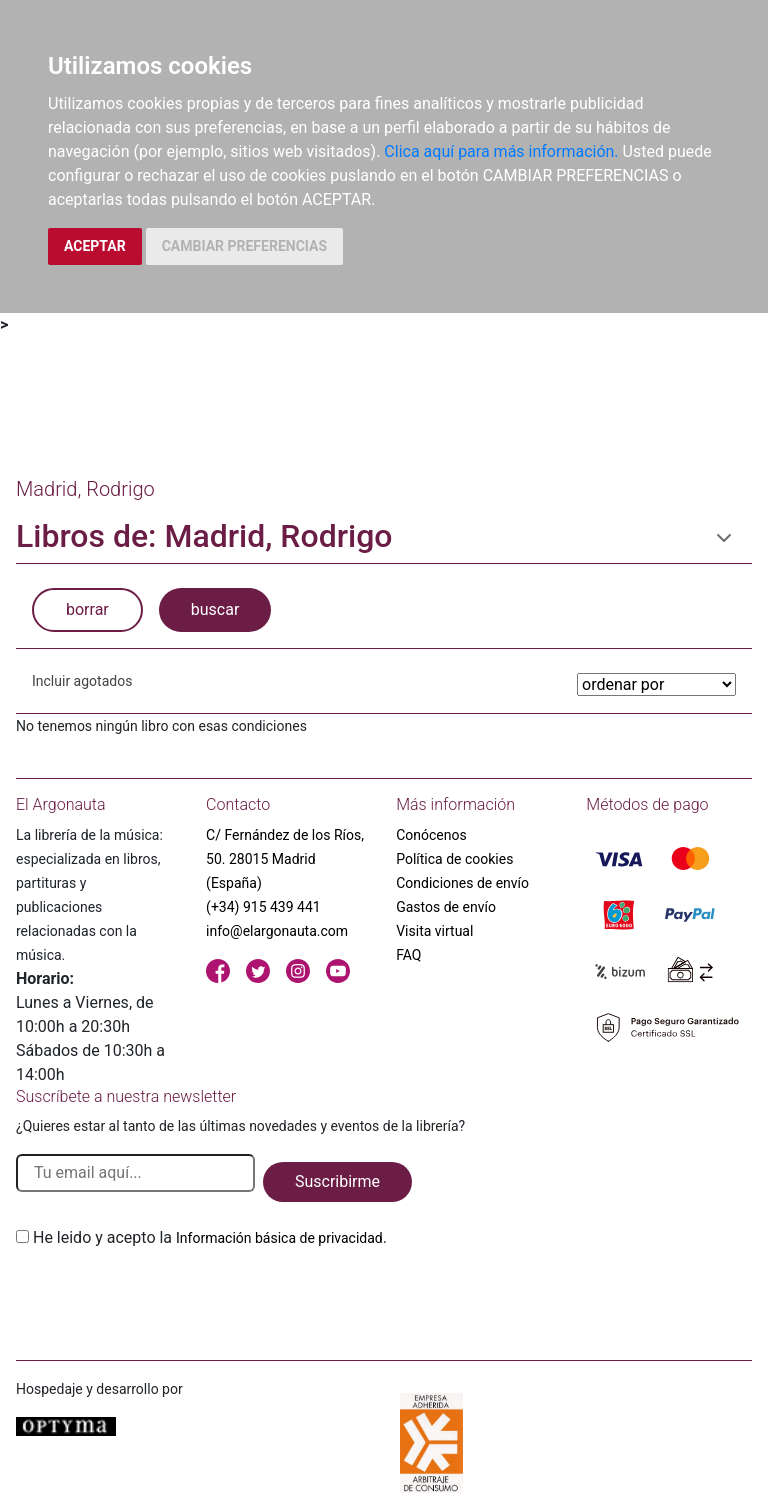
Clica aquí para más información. (501, 151)
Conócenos (431, 835)
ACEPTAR (95, 246)
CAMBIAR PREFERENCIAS (244, 246)
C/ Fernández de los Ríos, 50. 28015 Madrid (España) (285, 859)
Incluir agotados (82, 681)
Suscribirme (337, 1181)
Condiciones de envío (462, 883)
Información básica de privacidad (279, 1238)
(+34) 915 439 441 (263, 907)
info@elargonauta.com (277, 931)
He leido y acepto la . (210, 1237)
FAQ (408, 955)
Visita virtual (434, 931)
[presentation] (168, 1297)
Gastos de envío (446, 907)
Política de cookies (454, 859)
